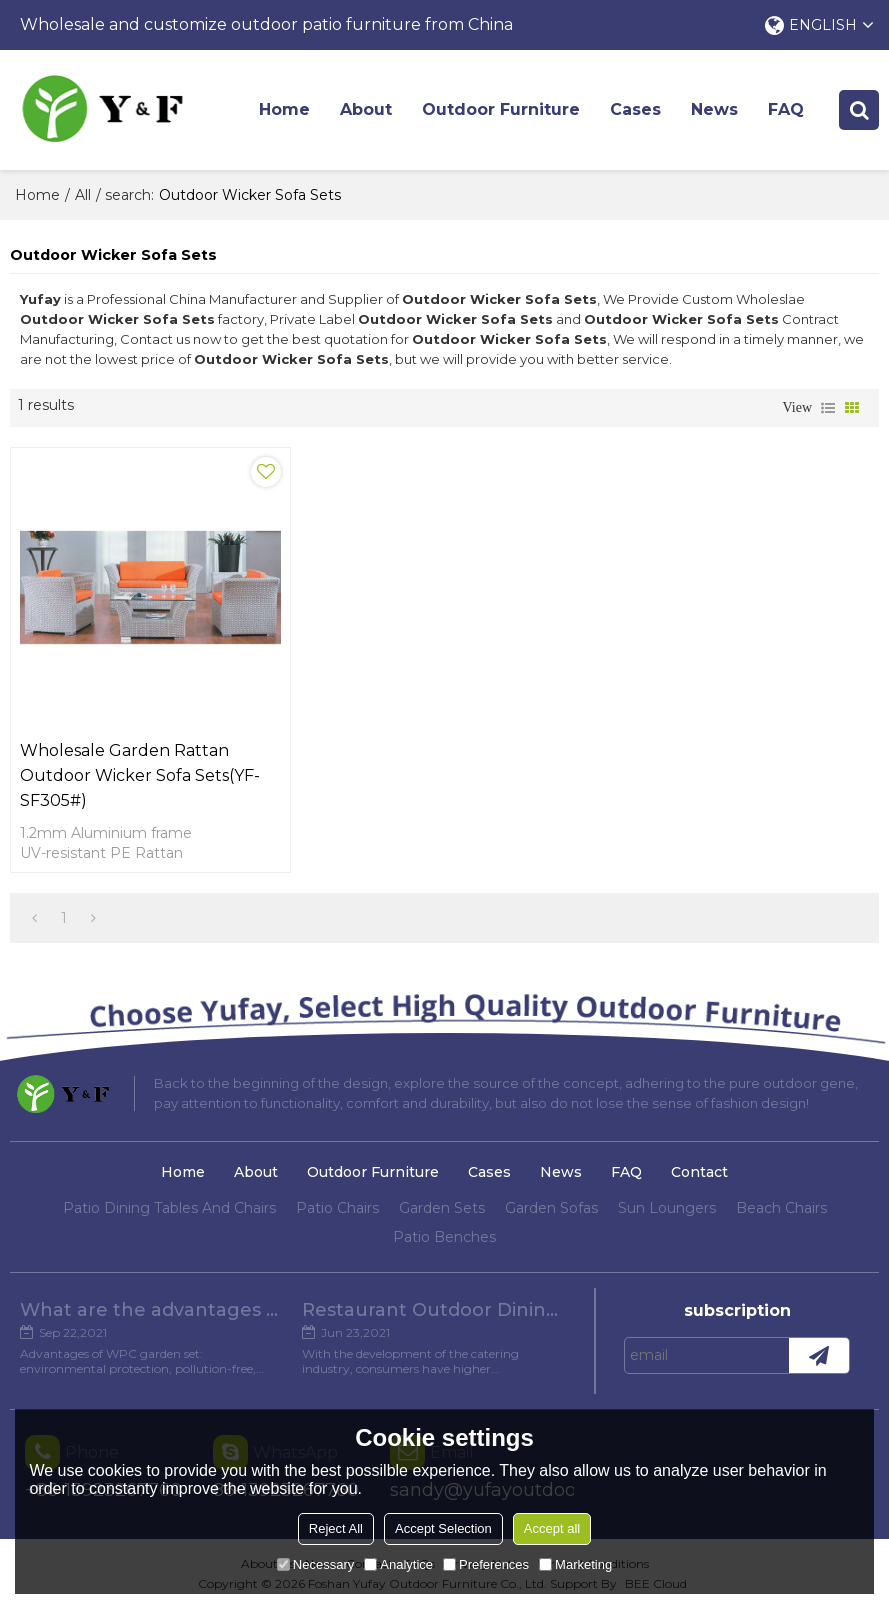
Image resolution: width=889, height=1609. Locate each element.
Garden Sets (442, 1208)
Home (284, 109)
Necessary (315, 1564)
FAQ (786, 109)
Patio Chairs (337, 1208)
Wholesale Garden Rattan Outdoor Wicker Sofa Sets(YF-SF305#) (140, 775)
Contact (699, 1172)
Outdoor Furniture (501, 109)
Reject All (336, 1528)
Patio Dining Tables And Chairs (169, 1208)
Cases (635, 109)
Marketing (575, 1564)
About (366, 109)
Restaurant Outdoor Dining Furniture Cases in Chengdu (433, 1310)
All (83, 195)
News (714, 109)
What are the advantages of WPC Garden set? (151, 1310)
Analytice (398, 1564)
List (828, 408)
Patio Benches (444, 1237)
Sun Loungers (667, 1208)
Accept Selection (443, 1528)
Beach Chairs (781, 1208)
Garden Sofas (551, 1208)
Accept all (552, 1528)
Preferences (486, 1564)
